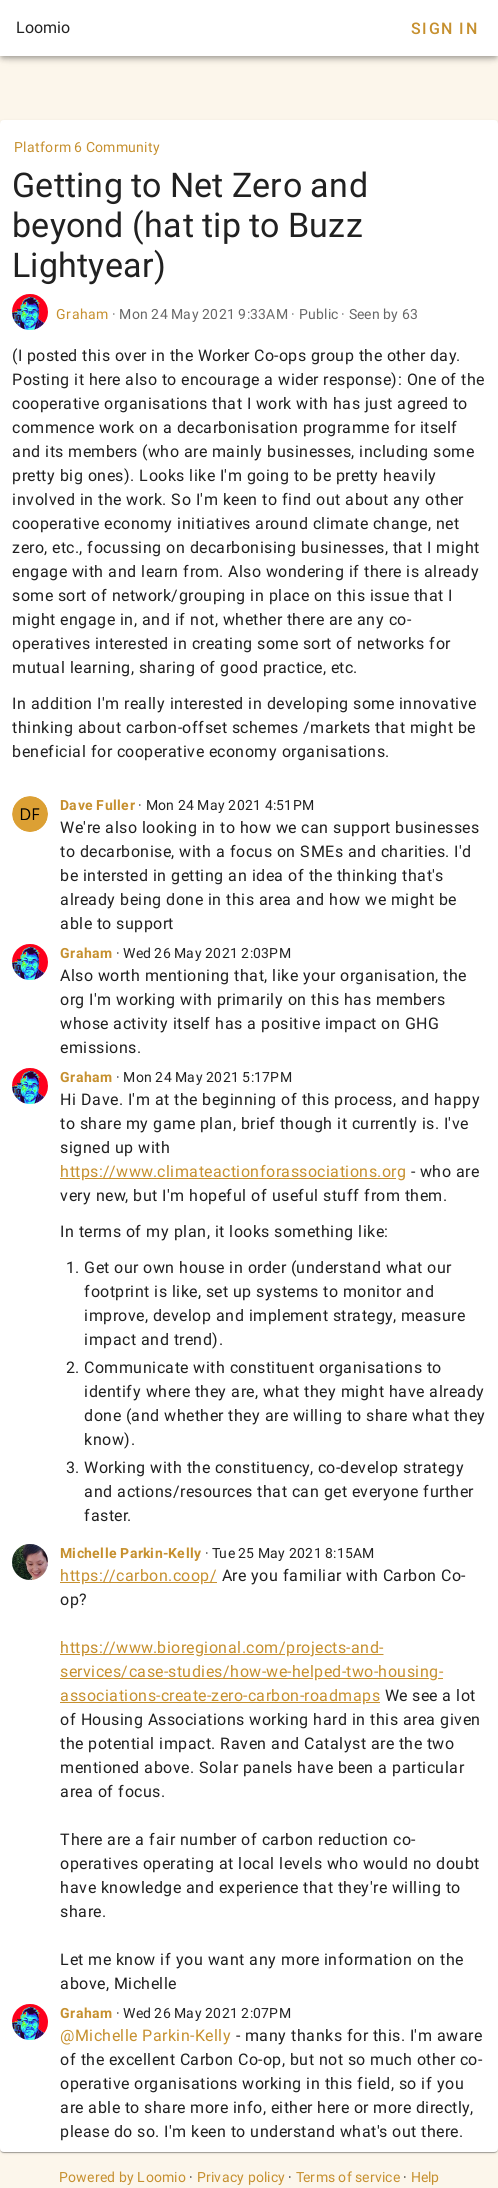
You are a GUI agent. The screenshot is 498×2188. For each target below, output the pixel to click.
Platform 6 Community (87, 147)
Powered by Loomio (122, 2177)
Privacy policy (241, 2177)
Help (425, 2177)
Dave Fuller (97, 805)
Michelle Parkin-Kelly (130, 1553)
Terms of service (348, 2177)
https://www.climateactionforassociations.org (233, 1171)
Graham (82, 314)
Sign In (444, 28)
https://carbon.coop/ (138, 1575)
